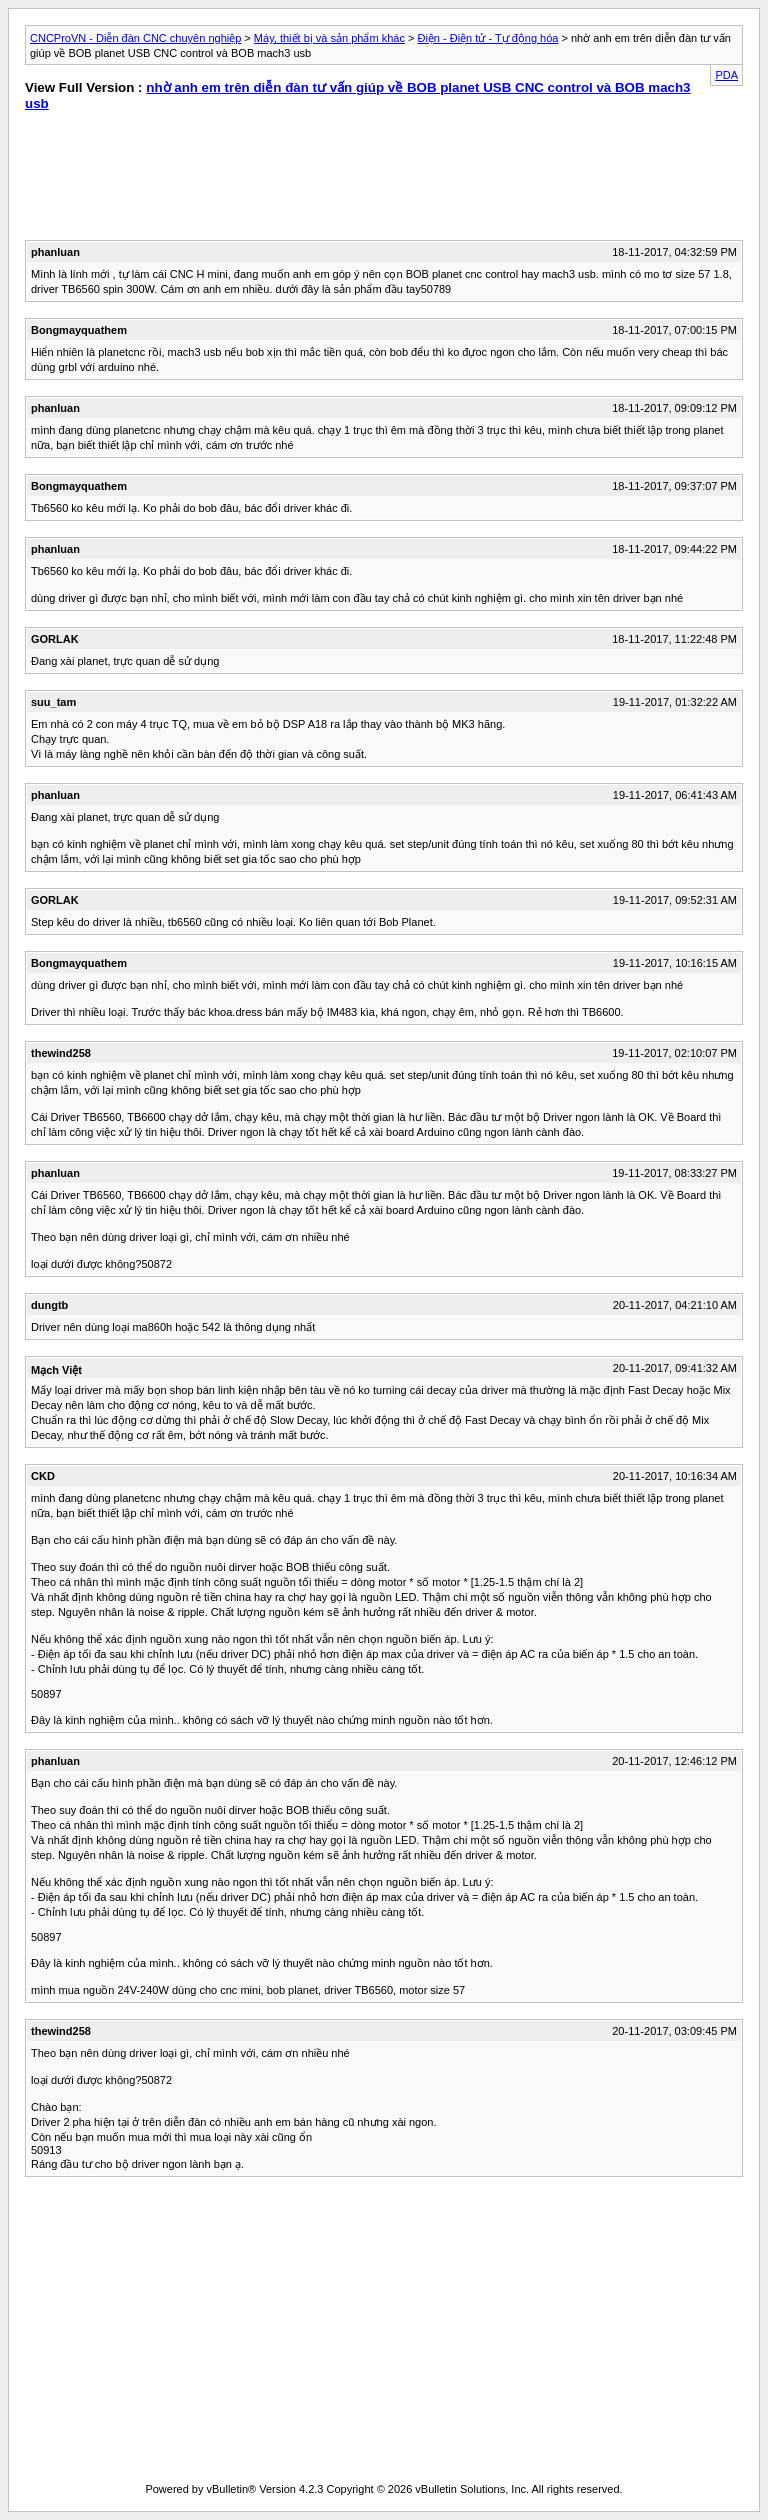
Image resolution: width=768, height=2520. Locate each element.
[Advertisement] (197, 180)
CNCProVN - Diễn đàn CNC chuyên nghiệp (135, 38)
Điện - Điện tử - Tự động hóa (487, 38)
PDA (726, 75)
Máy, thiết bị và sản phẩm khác (329, 38)
